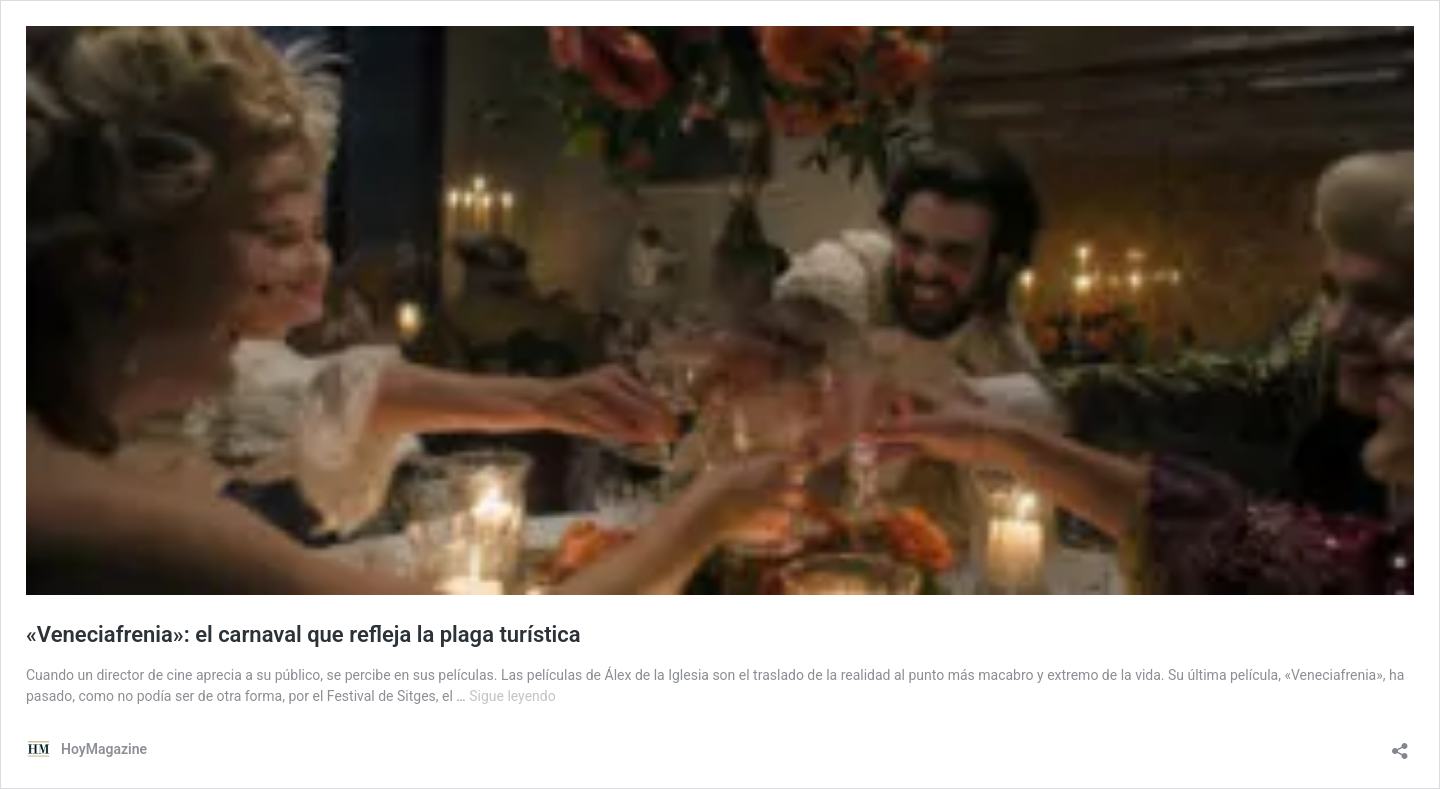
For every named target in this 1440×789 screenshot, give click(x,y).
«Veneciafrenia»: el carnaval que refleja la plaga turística (303, 634)
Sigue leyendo (512, 696)
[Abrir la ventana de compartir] (1400, 744)
